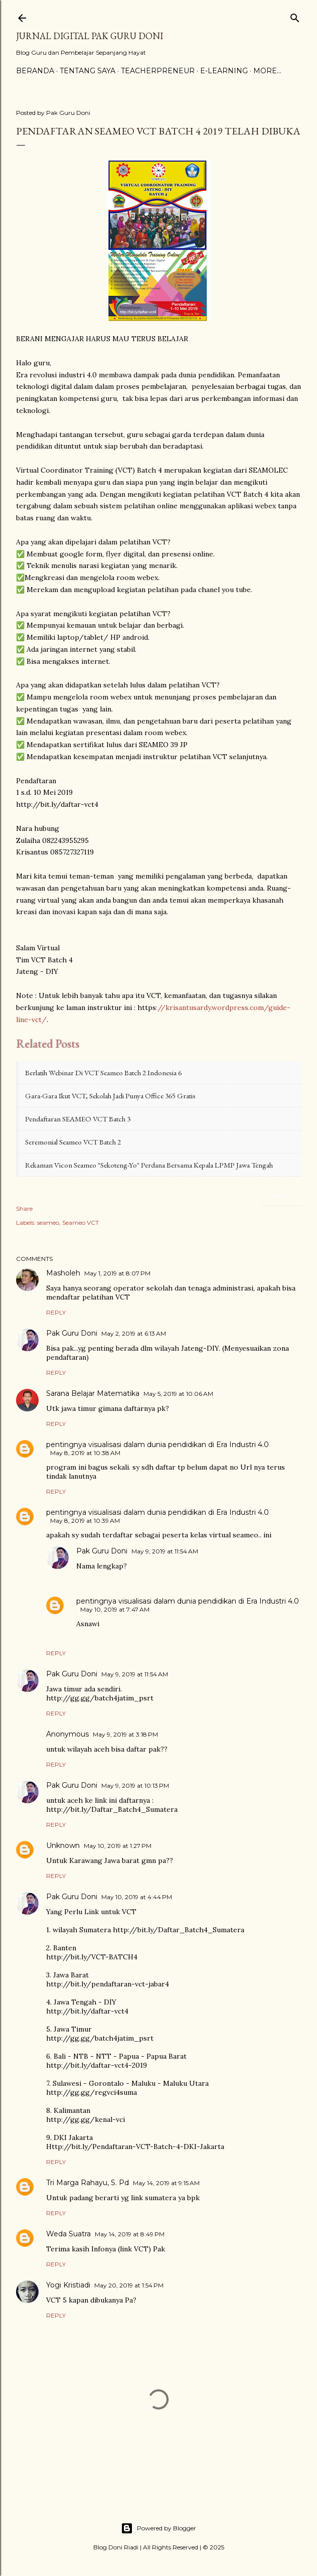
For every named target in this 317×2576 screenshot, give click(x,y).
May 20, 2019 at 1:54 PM (129, 2285)
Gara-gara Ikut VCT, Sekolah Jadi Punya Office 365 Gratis (110, 1095)
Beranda (35, 70)
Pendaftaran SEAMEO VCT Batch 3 (77, 1118)
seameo (48, 1222)
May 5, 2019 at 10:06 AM (178, 1393)
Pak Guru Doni (71, 1333)
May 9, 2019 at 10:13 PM (135, 1785)
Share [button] (24, 1208)
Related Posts (281, 1196)
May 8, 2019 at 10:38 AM (85, 1453)
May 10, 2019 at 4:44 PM (136, 1897)
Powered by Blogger (158, 2528)
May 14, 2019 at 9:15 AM (166, 2183)
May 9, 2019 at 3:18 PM (125, 1734)
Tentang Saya (87, 70)
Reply (56, 1312)
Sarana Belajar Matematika (92, 1393)
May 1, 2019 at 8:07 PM (117, 1273)
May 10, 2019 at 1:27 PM (117, 1845)
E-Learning (224, 70)
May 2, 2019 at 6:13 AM (133, 1333)
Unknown (63, 1845)
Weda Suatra (68, 2233)
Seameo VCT (80, 1222)
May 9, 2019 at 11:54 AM (164, 1551)
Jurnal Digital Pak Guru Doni (89, 36)
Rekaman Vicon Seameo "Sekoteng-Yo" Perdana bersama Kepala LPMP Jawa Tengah (149, 1165)
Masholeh (63, 1272)
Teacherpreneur (158, 70)
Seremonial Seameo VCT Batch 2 (73, 1142)
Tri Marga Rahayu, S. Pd (87, 2182)
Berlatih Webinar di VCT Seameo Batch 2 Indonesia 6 (103, 1072)
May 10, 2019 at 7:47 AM (114, 1609)
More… (267, 70)
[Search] (295, 16)
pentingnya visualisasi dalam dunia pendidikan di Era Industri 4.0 (157, 1444)
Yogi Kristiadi (68, 2284)
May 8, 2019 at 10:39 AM (85, 1520)
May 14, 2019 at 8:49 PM (130, 2234)
